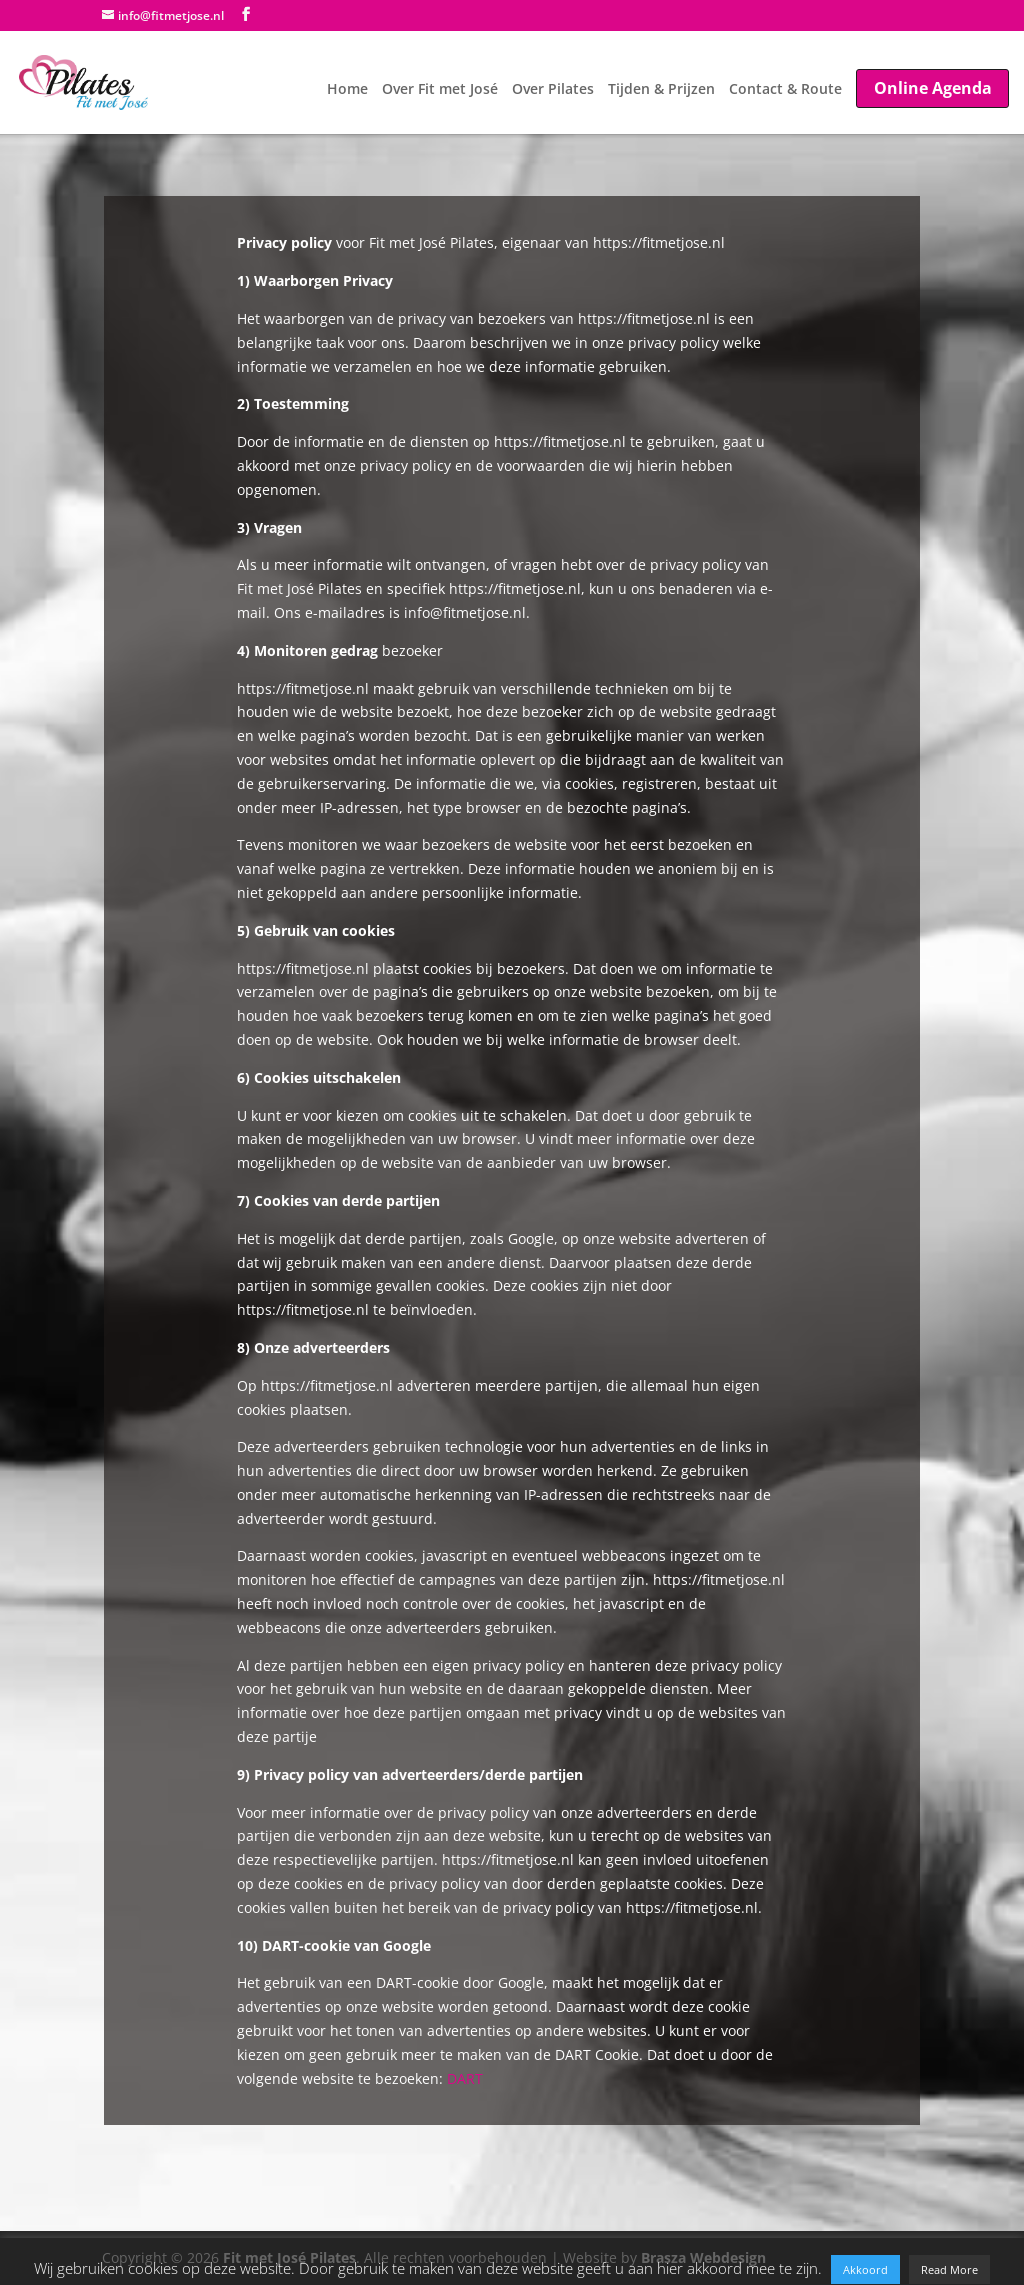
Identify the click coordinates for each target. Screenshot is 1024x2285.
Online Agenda (933, 88)
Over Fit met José (440, 90)
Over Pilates (553, 90)
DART (465, 2078)
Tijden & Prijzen (661, 90)
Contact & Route (785, 90)
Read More (949, 2269)
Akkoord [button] (865, 2269)
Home (347, 90)
